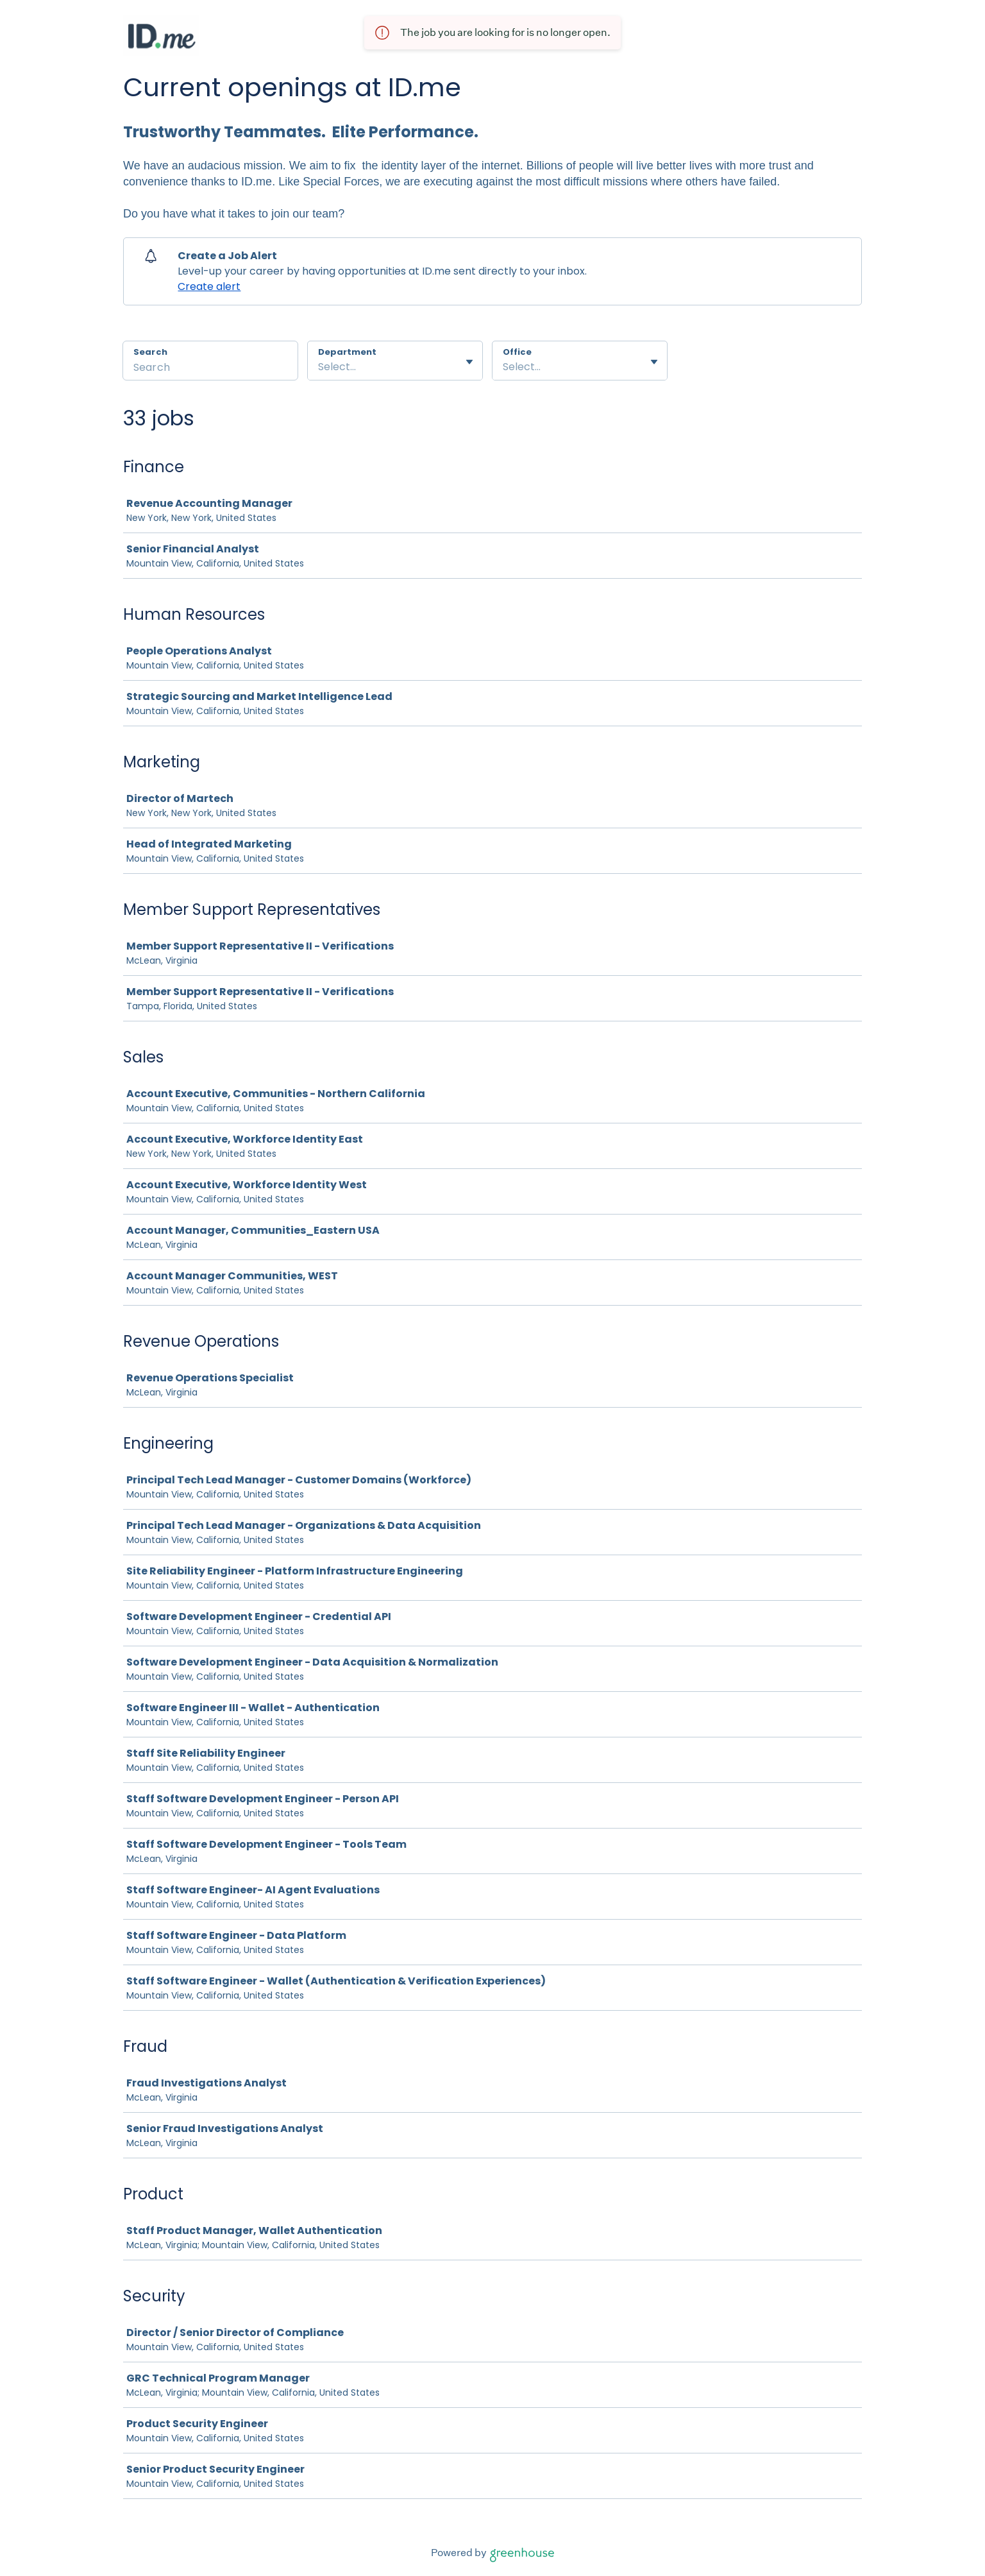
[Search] (210, 369)
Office (517, 352)
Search (150, 352)
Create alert (209, 286)
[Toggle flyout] (469, 362)
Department (347, 352)
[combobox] (319, 367)
